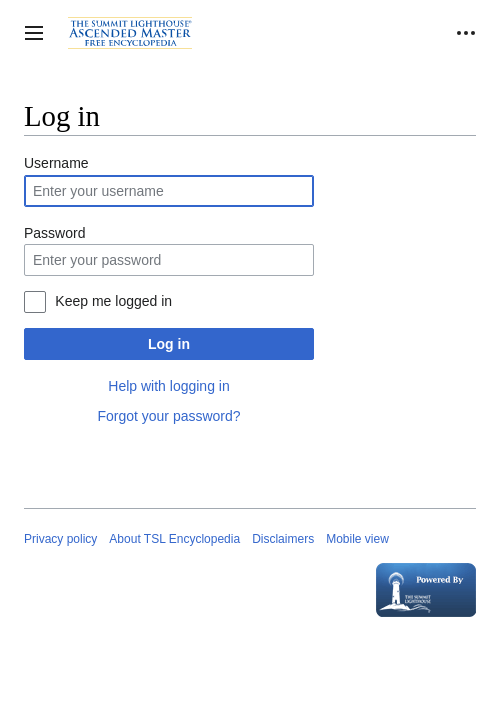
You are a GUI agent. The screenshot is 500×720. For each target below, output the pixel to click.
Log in (169, 344)
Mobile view (357, 539)
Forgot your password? (168, 416)
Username (56, 163)
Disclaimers (283, 539)
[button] (34, 33)
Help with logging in (168, 386)
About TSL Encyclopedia (174, 539)
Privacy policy (60, 539)
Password (54, 233)
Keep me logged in (113, 301)
